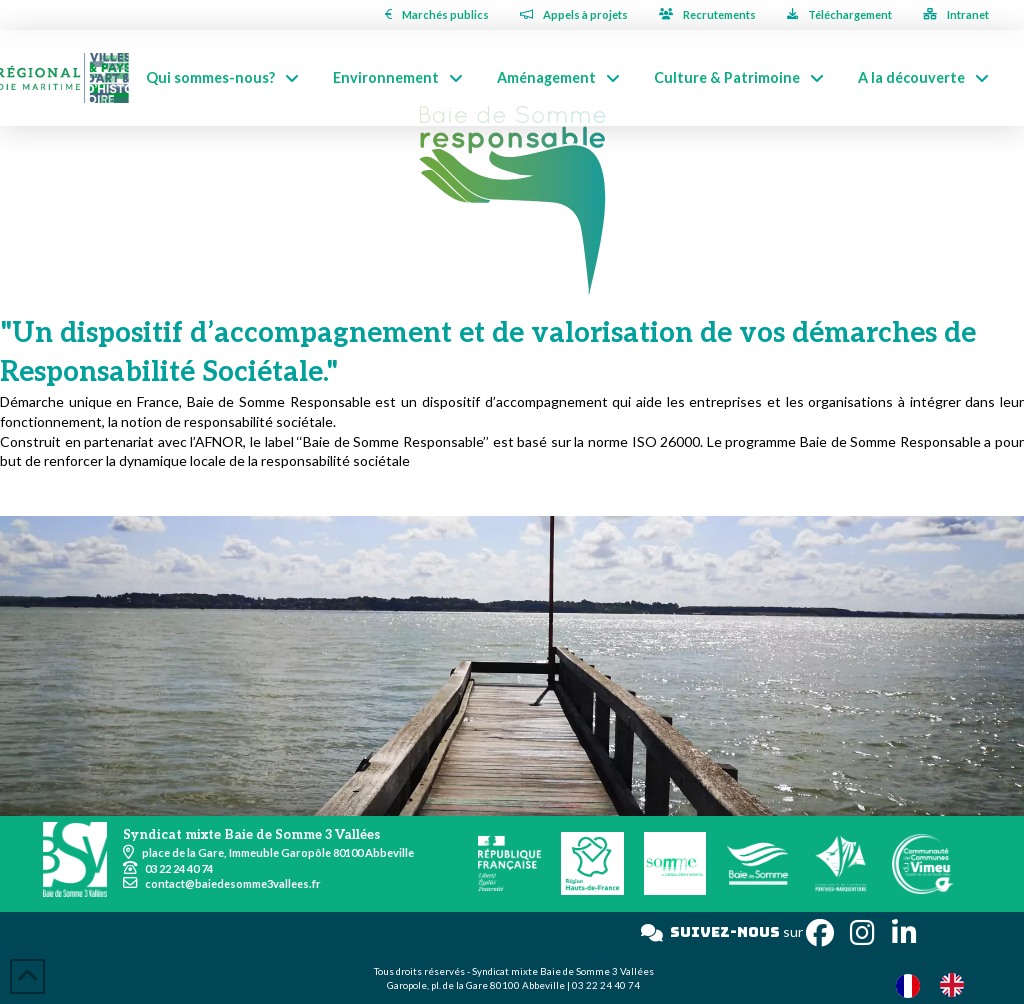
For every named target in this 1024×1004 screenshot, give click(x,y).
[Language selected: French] (940, 984)
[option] (957, 985)
